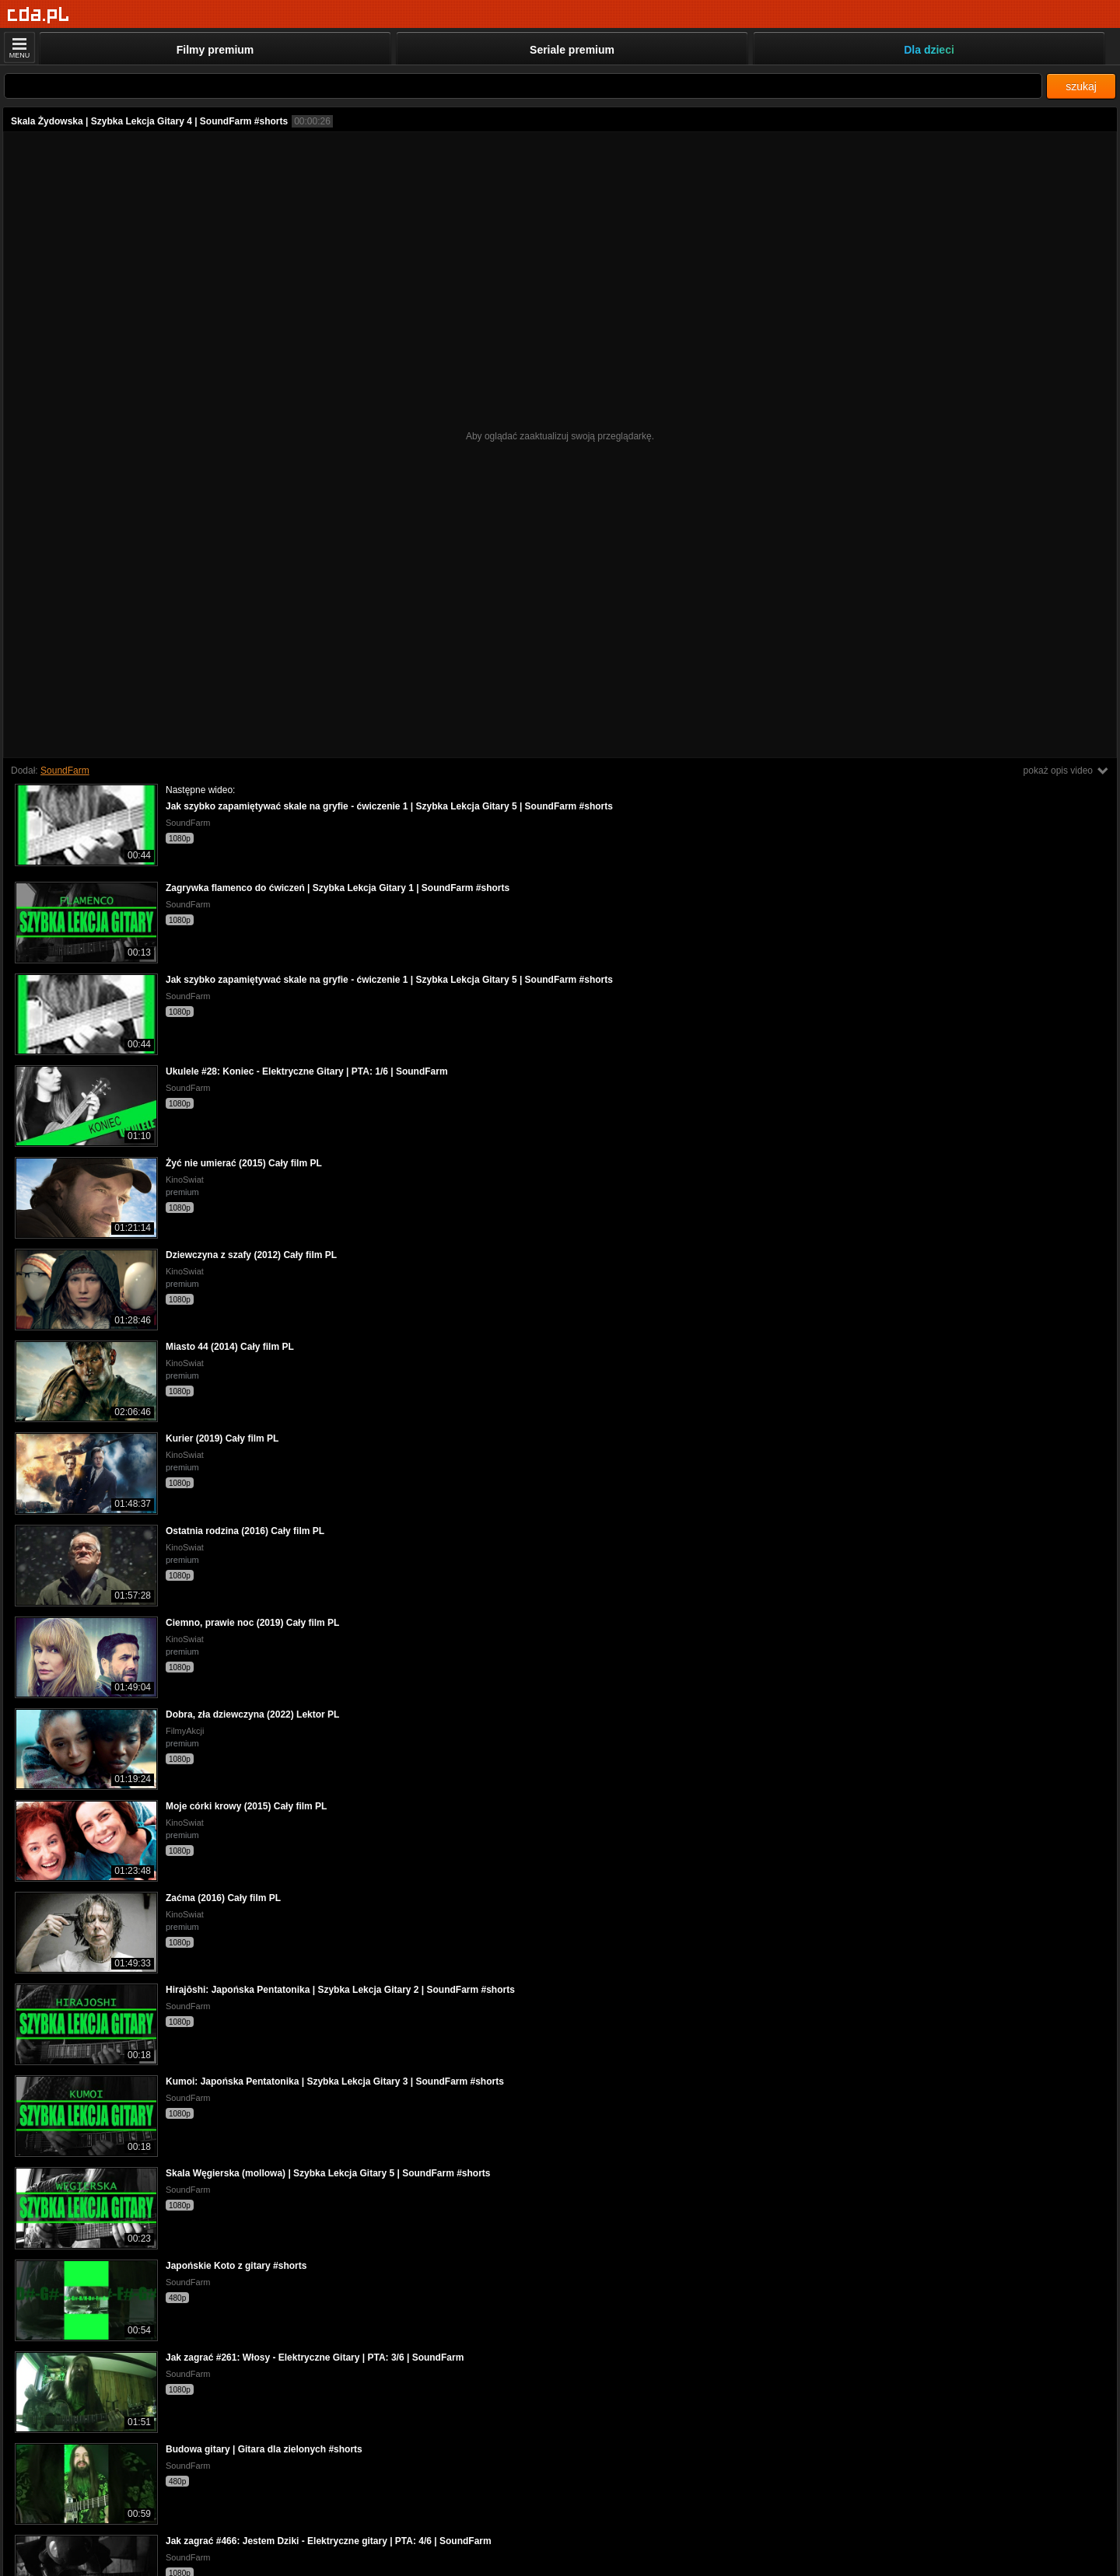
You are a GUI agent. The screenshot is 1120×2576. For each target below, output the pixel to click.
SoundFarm (64, 770)
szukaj (1081, 86)
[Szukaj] (523, 86)
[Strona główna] (38, 15)
